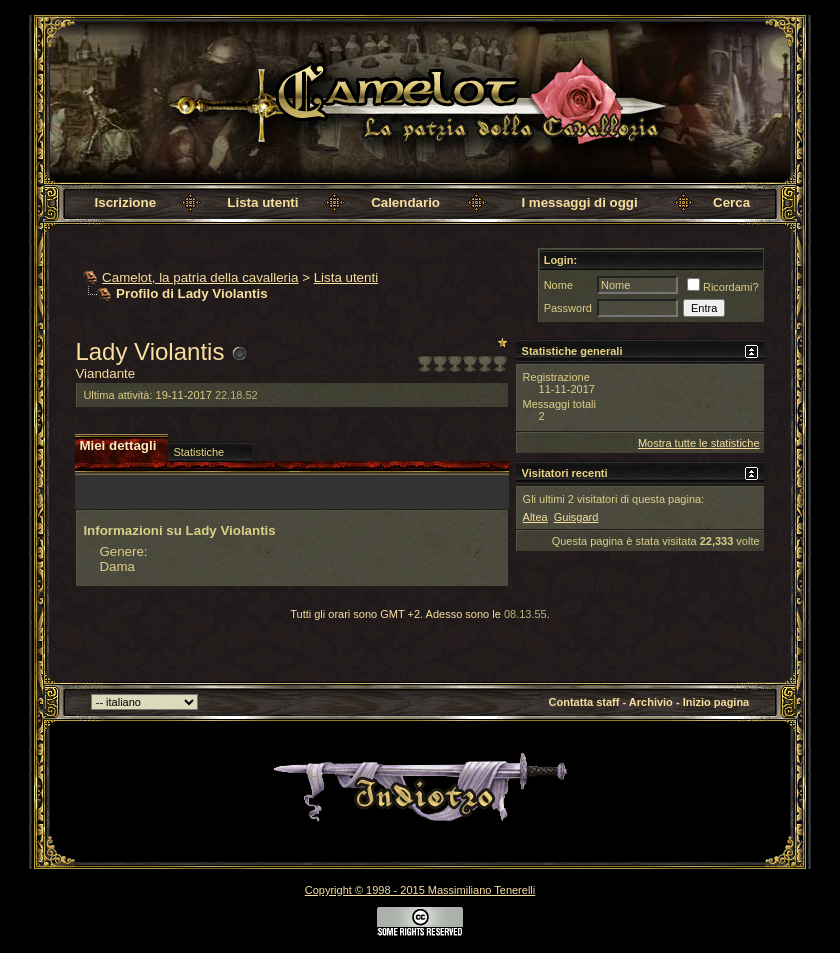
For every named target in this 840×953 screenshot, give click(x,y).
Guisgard (576, 517)
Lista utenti (262, 202)
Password (568, 308)
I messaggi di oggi (579, 202)
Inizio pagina (716, 702)
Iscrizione (125, 202)
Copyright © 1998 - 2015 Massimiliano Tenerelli (420, 890)
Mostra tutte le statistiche (699, 443)
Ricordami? (723, 287)
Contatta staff (584, 702)
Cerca (731, 202)
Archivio (651, 702)
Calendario (405, 202)
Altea (535, 517)
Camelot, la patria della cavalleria (200, 277)
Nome (558, 285)
